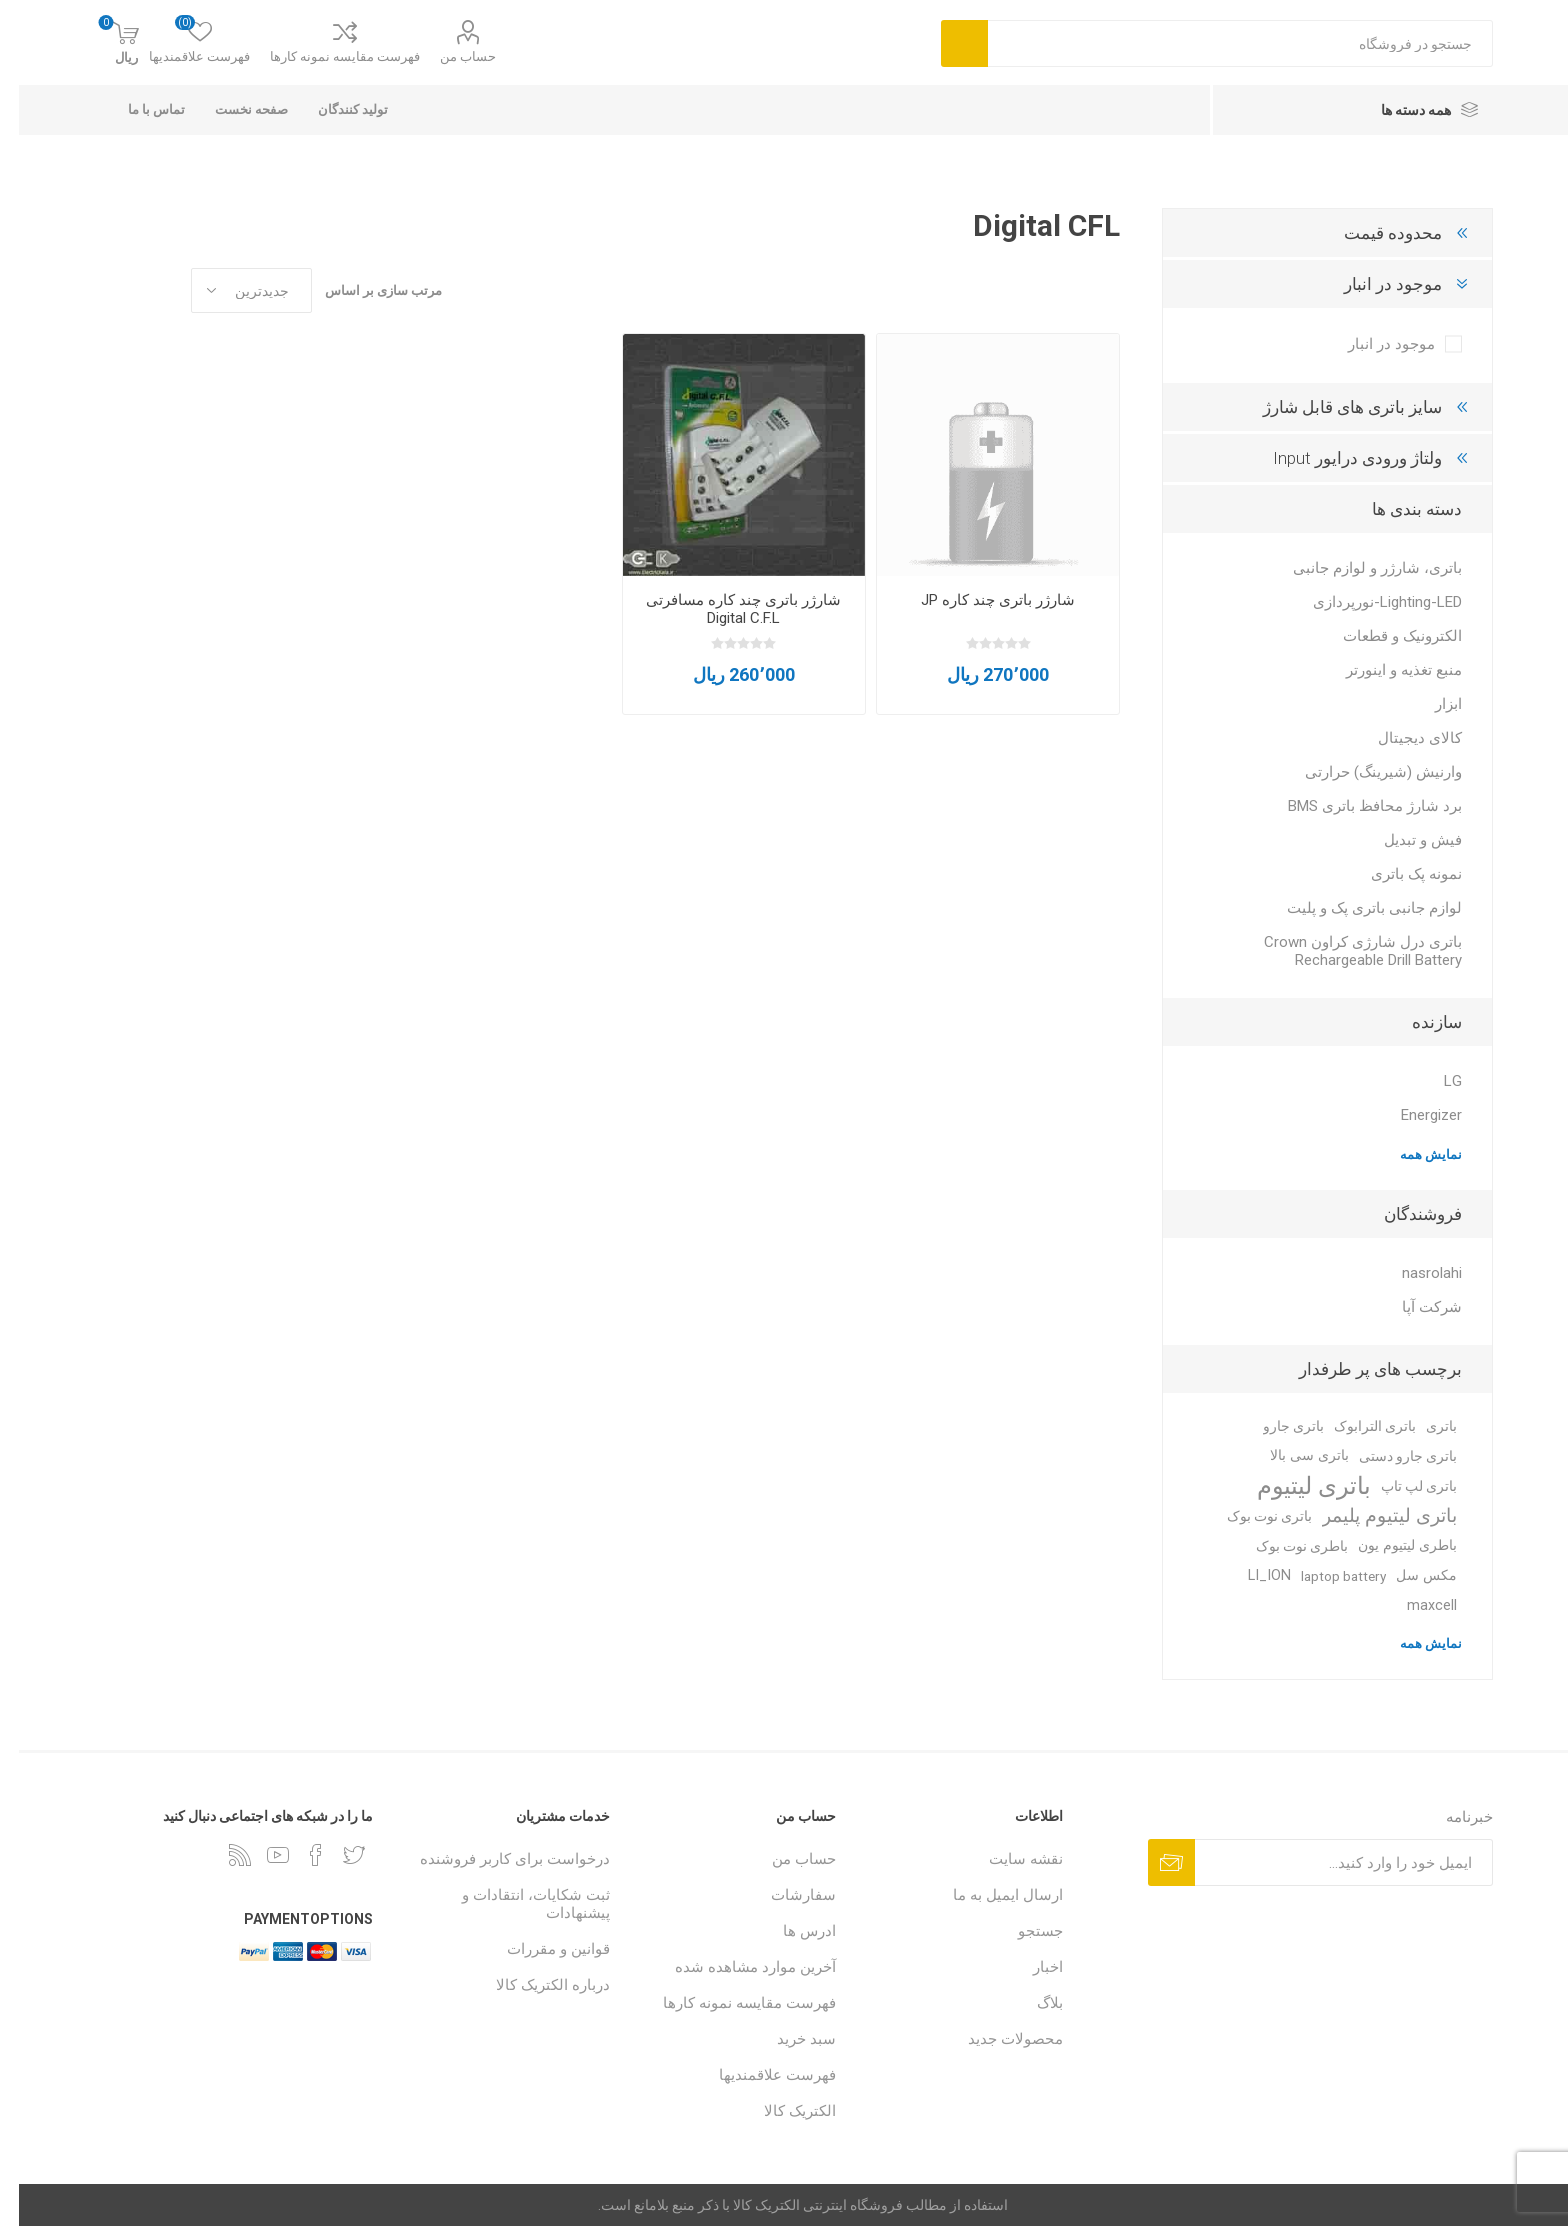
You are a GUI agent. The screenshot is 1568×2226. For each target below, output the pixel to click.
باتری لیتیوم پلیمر (1370, 1515)
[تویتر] (335, 1855)
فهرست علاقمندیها (758, 2075)
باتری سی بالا (1290, 1455)
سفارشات (784, 1895)
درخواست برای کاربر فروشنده (496, 1859)
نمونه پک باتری (1397, 874)
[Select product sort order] (232, 290)
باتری (1422, 1426)
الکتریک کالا (781, 2111)
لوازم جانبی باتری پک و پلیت (1355, 908)
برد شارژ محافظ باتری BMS (1356, 806)
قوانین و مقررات (539, 1949)
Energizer (1412, 1115)
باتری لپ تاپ (1400, 1486)
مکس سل (1407, 1575)
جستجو (1021, 1931)
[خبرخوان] (221, 1855)
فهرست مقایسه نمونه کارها (326, 56)
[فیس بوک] (297, 1855)
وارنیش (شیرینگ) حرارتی (1364, 772)
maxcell (1413, 1605)
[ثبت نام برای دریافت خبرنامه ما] (1325, 1862)
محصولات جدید (996, 2039)
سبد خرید (787, 2039)
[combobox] (1221, 43)
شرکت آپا (1413, 1307)
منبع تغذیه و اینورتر (1385, 670)
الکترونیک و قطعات (1383, 636)
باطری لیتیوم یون (1388, 1545)
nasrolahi (1413, 1273)
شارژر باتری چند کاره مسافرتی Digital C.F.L (724, 609)
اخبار (1029, 1967)
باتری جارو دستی (1389, 1456)
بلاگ (1031, 2003)
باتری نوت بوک (1250, 1516)
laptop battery (1324, 1576)
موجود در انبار (1374, 284)
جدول (147, 290)
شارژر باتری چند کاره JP (979, 600)
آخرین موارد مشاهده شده (736, 1967)
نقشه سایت (1007, 1859)
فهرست (109, 290)
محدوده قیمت (1374, 233)
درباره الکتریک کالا (534, 1985)
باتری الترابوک (1356, 1426)
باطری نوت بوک (1283, 1546)
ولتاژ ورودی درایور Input (1338, 458)
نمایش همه (1412, 1154)
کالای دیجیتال (1401, 738)
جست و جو (945, 43)
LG (1434, 1081)
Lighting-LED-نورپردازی (1368, 602)
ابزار (1429, 704)
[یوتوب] (259, 1855)
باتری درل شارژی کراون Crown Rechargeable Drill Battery (1344, 951)
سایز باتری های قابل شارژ (1333, 407)
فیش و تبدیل (1404, 840)
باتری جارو (1274, 1426)
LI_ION (1250, 1575)
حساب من (449, 56)
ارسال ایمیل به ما (989, 1895)
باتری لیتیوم (1295, 1486)
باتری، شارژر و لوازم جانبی (1358, 568)
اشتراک (1152, 1862)
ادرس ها (790, 1931)
